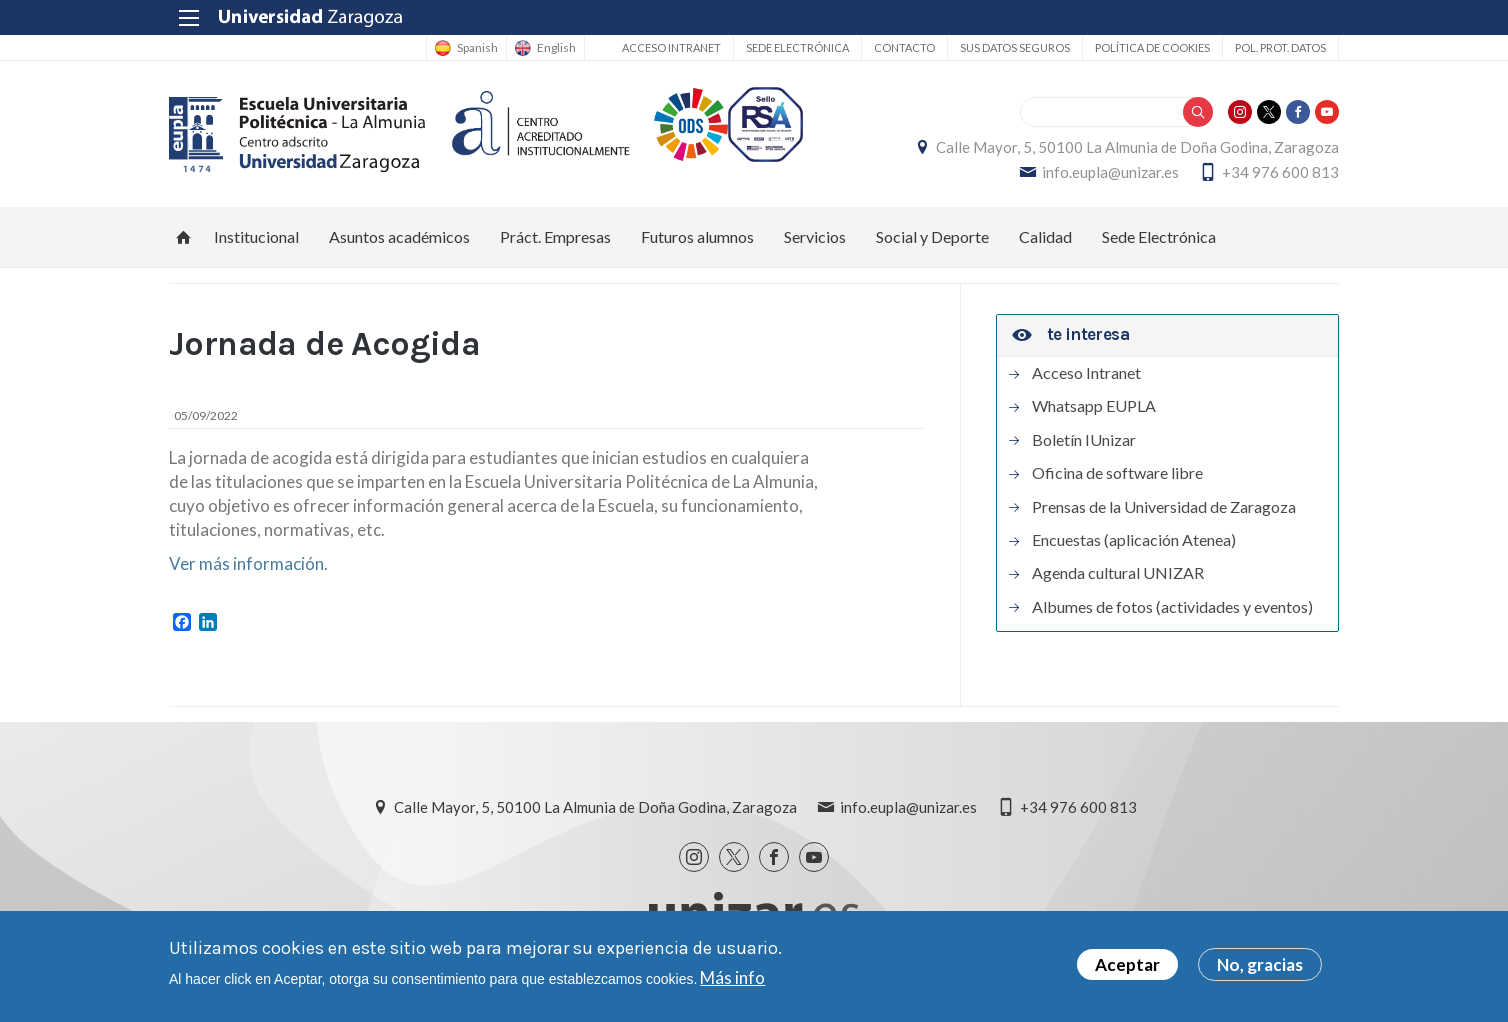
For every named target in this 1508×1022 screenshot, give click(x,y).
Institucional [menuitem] (256, 236)
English (556, 48)
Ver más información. (248, 563)
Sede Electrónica (797, 47)
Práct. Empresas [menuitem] (555, 236)
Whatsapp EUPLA (1094, 406)
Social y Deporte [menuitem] (932, 236)
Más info (732, 977)
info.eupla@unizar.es (1110, 172)
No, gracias (1260, 964)
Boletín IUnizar (1084, 440)
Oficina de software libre (1117, 473)
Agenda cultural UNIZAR (1118, 573)
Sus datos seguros (1015, 47)
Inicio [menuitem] (184, 237)
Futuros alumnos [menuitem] (697, 236)
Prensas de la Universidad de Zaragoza (1164, 507)
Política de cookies (1152, 47)
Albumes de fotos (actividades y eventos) (1172, 607)
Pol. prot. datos (1280, 47)
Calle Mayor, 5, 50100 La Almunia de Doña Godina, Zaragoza (1137, 147)
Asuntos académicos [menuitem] (399, 236)
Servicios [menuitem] (815, 236)
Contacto (904, 47)
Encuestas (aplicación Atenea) (1134, 540)
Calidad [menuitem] (1045, 236)
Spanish (477, 48)
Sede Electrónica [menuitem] (1159, 236)
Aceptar (1127, 964)
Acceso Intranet (671, 47)
